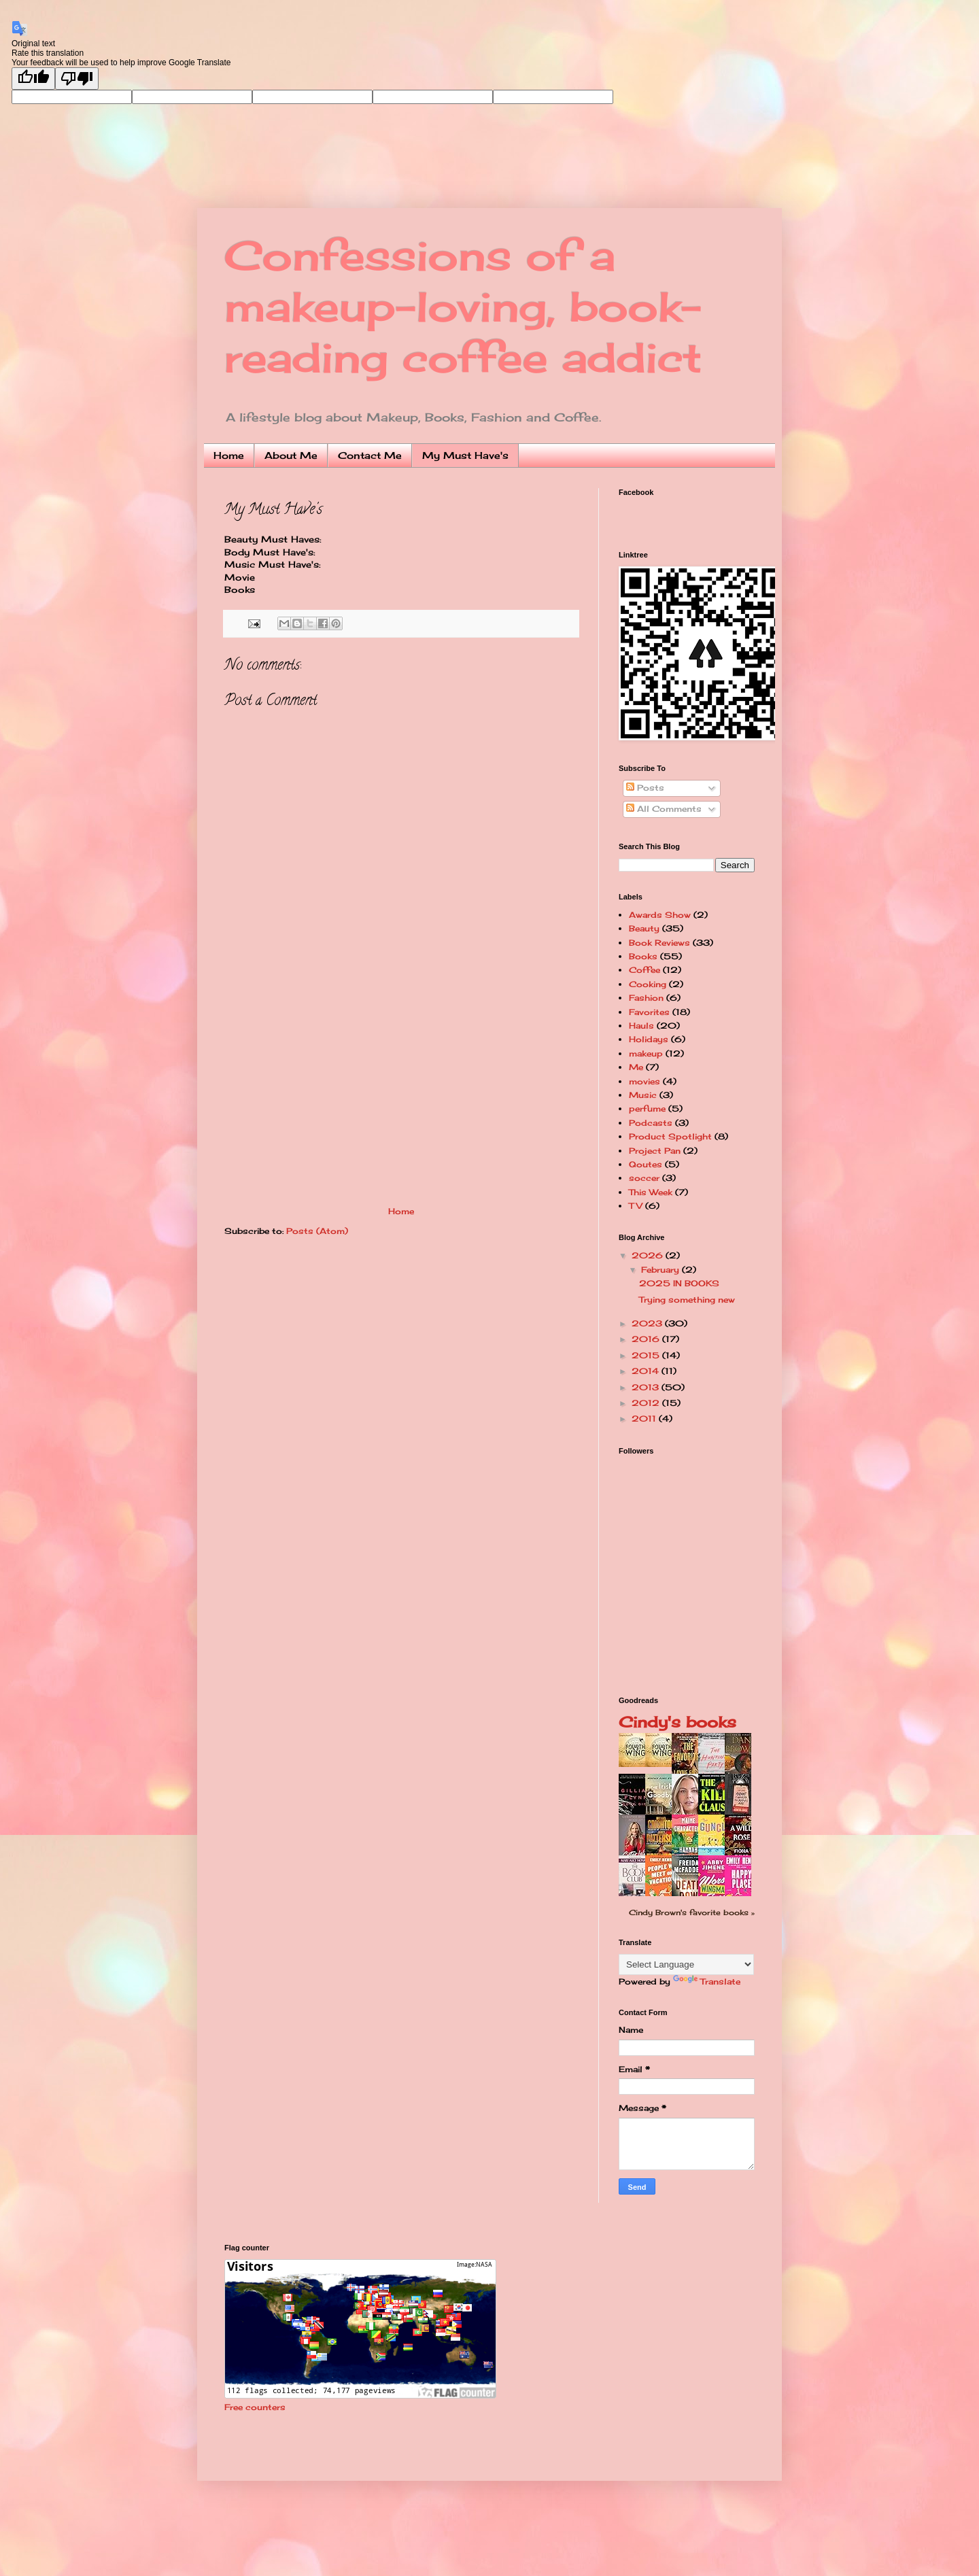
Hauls (641, 1025)
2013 (647, 1387)
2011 (645, 1418)
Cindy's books (677, 1722)
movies (644, 1081)
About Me (290, 455)
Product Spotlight (670, 1136)
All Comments (664, 809)
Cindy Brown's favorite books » (692, 1912)
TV (635, 1206)
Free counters (255, 2407)
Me (636, 1067)
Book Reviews (659, 943)
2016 (647, 1339)
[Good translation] (33, 78)
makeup (646, 1053)
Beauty (644, 928)
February (661, 1270)
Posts (645, 788)
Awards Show (660, 915)
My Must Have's (465, 455)
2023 (648, 1323)
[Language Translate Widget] (686, 1964)
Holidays (648, 1039)
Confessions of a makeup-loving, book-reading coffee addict (463, 306)
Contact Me (370, 455)
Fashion (646, 998)
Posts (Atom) (317, 1231)
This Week (650, 1192)
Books (643, 956)
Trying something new (687, 1299)
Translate (706, 1981)
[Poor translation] (77, 78)
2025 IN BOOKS (679, 1283)
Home (228, 455)
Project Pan (655, 1151)
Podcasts (650, 1123)
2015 (647, 1355)
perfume (647, 1108)
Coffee (644, 970)
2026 (649, 1255)
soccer (644, 1178)
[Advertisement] (401, 1105)
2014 (647, 1371)
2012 (647, 1403)
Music (643, 1095)
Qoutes (645, 1164)
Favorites (649, 1012)
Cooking (647, 984)
